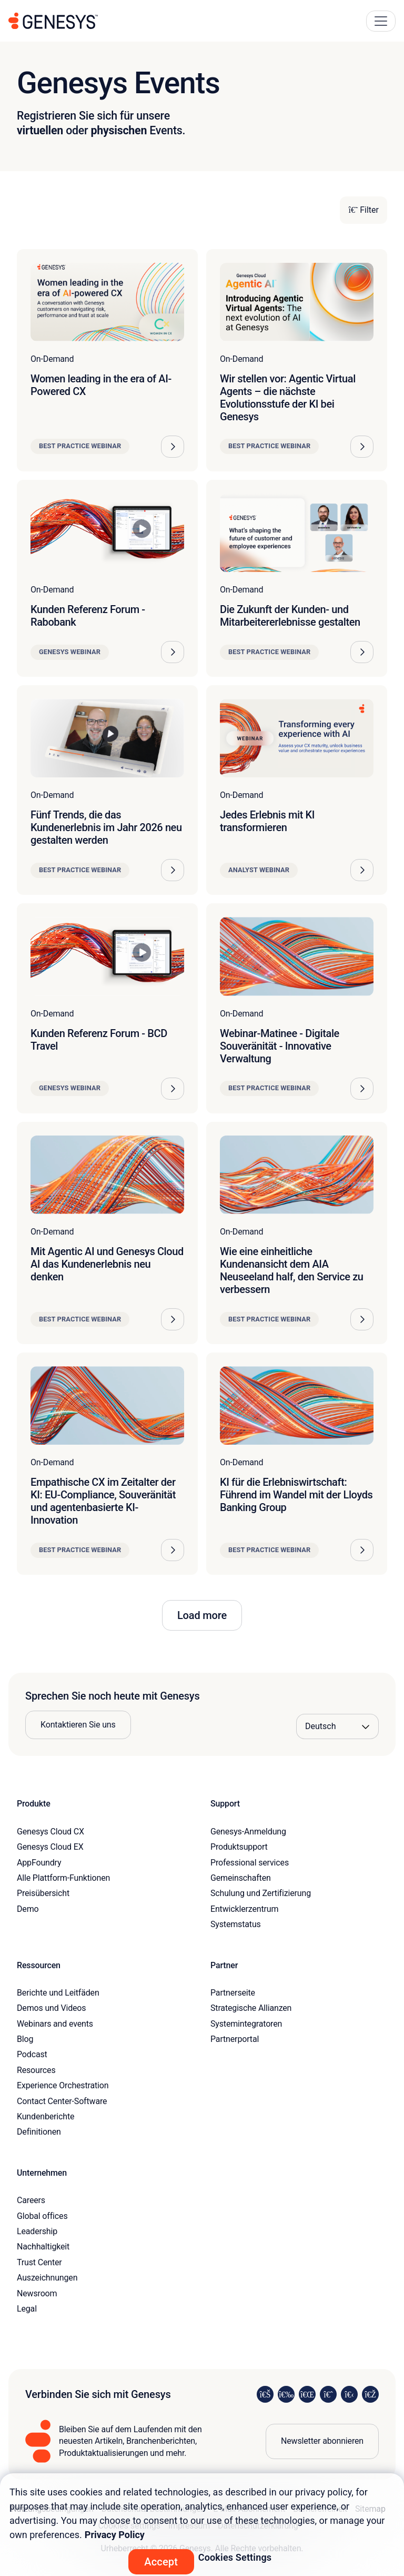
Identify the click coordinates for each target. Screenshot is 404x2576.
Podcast (32, 2054)
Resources (36, 2070)
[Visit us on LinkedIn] (265, 2394)
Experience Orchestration (62, 2085)
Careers (31, 2200)
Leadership (37, 2231)
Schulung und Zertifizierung (260, 1893)
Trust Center (39, 2262)
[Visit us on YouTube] (349, 2394)
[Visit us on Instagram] (286, 2394)
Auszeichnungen (47, 2278)
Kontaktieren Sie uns (78, 1725)
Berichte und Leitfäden (58, 1993)
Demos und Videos (51, 2008)
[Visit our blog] (370, 2394)
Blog (25, 2039)
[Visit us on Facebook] (328, 2394)
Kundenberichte (45, 2116)
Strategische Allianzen (250, 2008)
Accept (161, 2561)
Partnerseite (232, 1993)
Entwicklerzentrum (244, 1909)
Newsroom (37, 2293)
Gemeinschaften (240, 1878)
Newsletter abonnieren (322, 2441)
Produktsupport (239, 1847)
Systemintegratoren (246, 2024)
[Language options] (337, 1726)
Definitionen (39, 2132)
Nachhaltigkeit (43, 2247)
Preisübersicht (43, 1893)
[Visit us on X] (307, 2394)
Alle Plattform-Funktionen (63, 1878)
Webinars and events (55, 2024)
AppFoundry (39, 1863)
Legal (27, 2309)
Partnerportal (234, 2039)
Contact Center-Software (62, 2101)
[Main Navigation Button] (381, 21)
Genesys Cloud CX (50, 1832)
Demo (28, 1909)
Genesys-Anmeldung (248, 1832)
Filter (363, 210)
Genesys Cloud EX (50, 1847)
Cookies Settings (235, 2557)
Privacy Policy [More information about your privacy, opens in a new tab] (115, 2534)
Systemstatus (235, 1924)
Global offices (42, 2216)
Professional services (249, 1863)
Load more (202, 1615)
